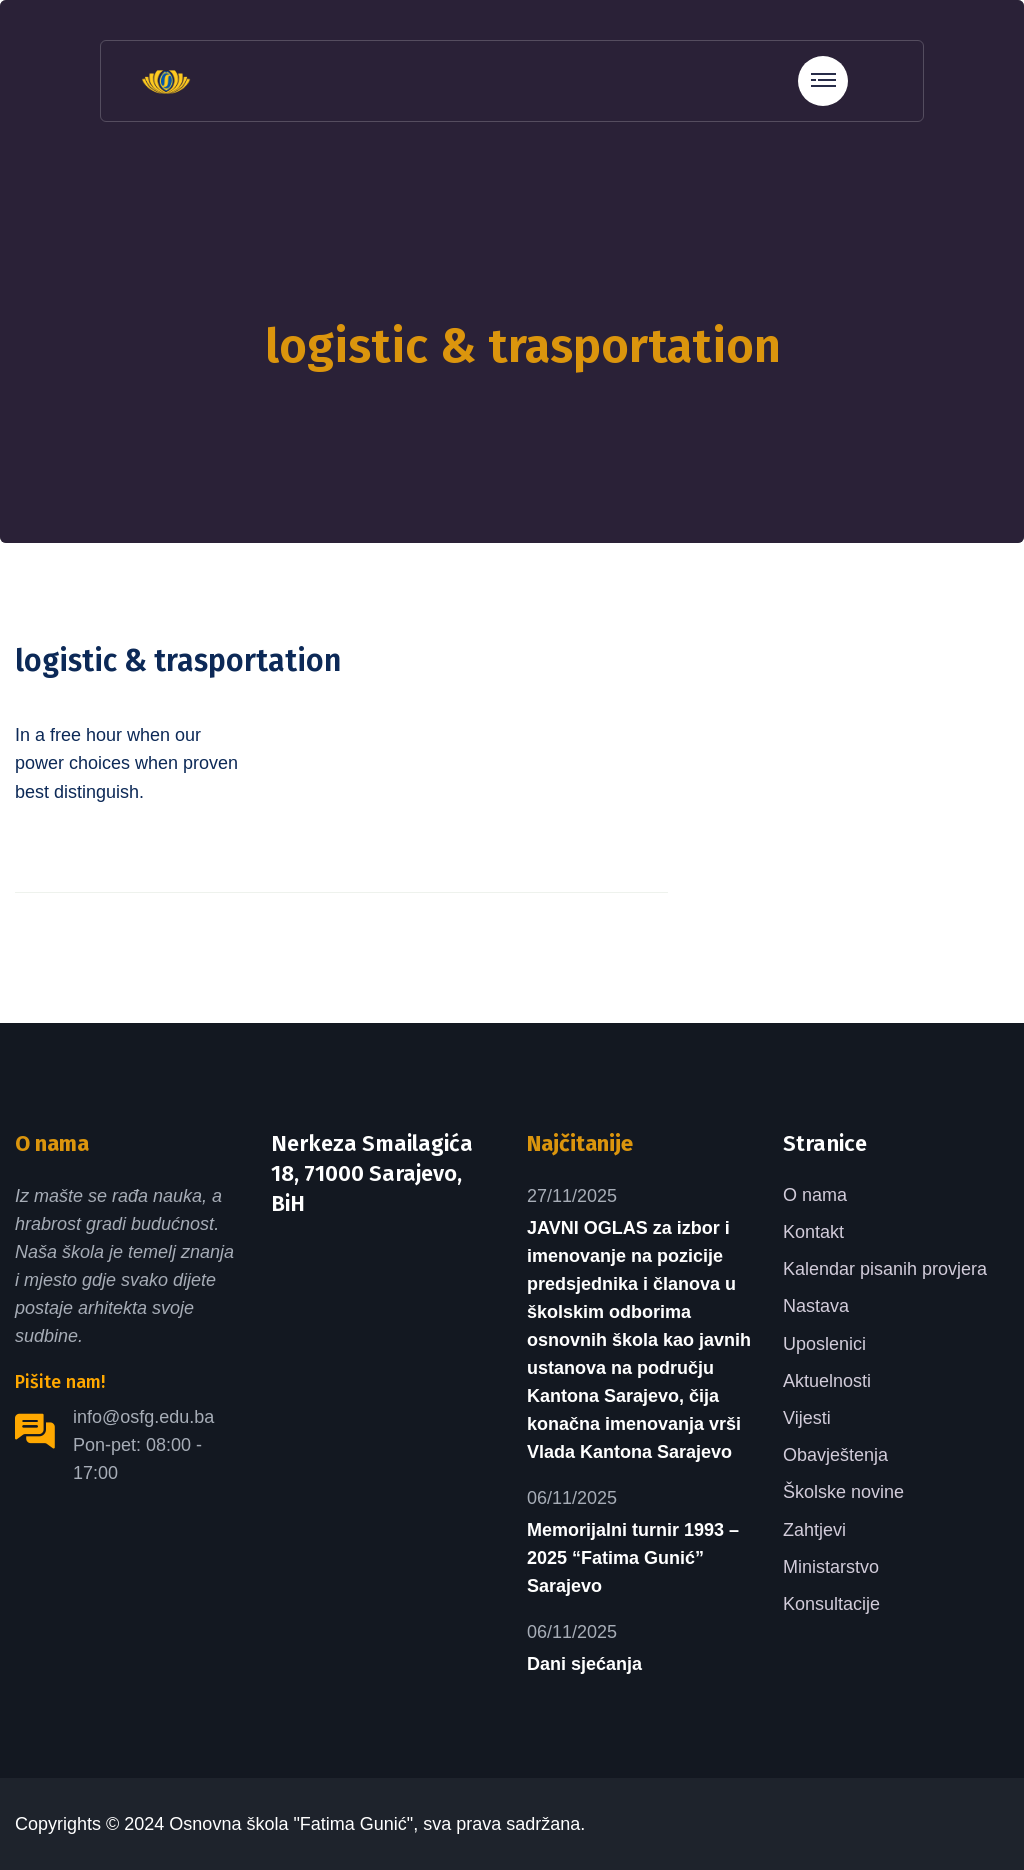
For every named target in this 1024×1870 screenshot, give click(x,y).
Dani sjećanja (584, 1664)
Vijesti (807, 1418)
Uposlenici (824, 1344)
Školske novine (843, 1492)
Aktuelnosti (827, 1381)
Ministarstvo (831, 1567)
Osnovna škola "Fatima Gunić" (291, 1824)
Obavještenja (835, 1455)
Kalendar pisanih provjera (885, 1269)
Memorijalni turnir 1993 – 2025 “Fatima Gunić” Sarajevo (633, 1558)
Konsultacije (831, 1604)
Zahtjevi (814, 1530)
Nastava (816, 1306)
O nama (815, 1195)
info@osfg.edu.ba (143, 1417)
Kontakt (813, 1232)
